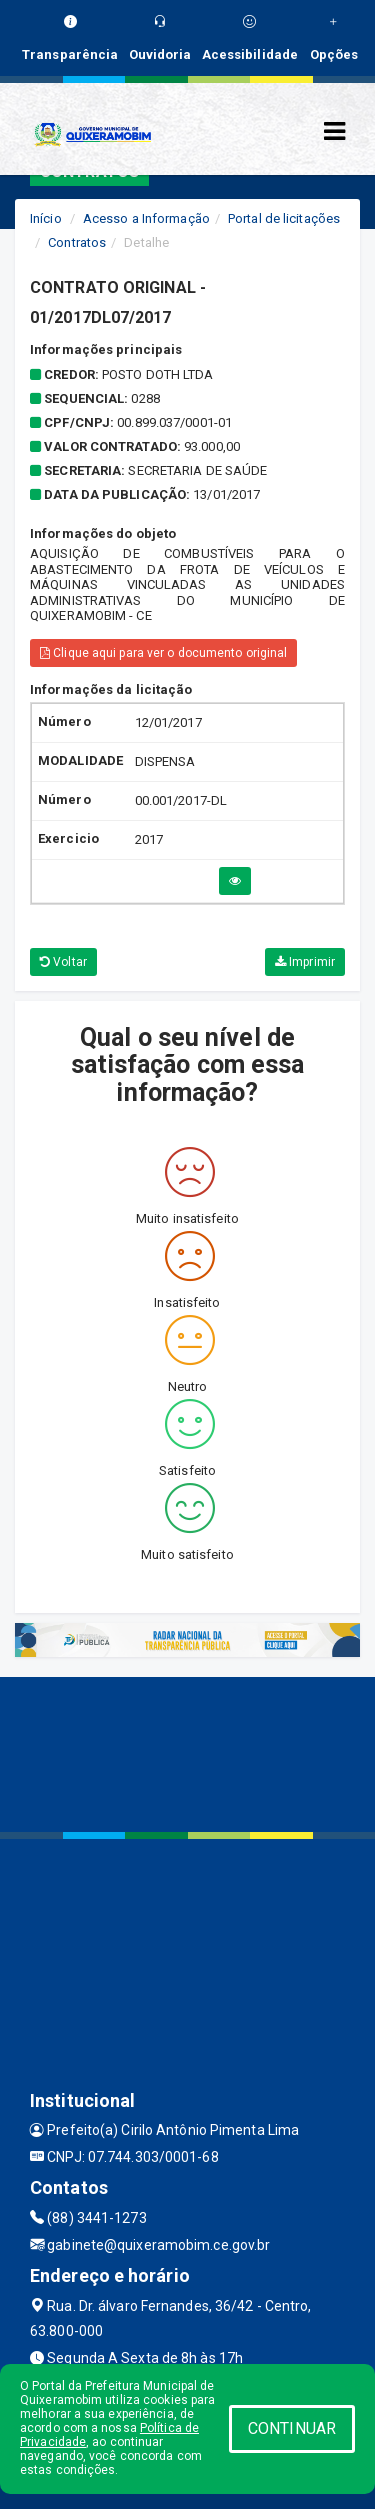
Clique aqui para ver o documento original (163, 653)
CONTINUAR (292, 2428)
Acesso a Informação (146, 218)
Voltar (63, 962)
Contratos (77, 242)
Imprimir (305, 962)
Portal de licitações (284, 218)
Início (46, 218)
